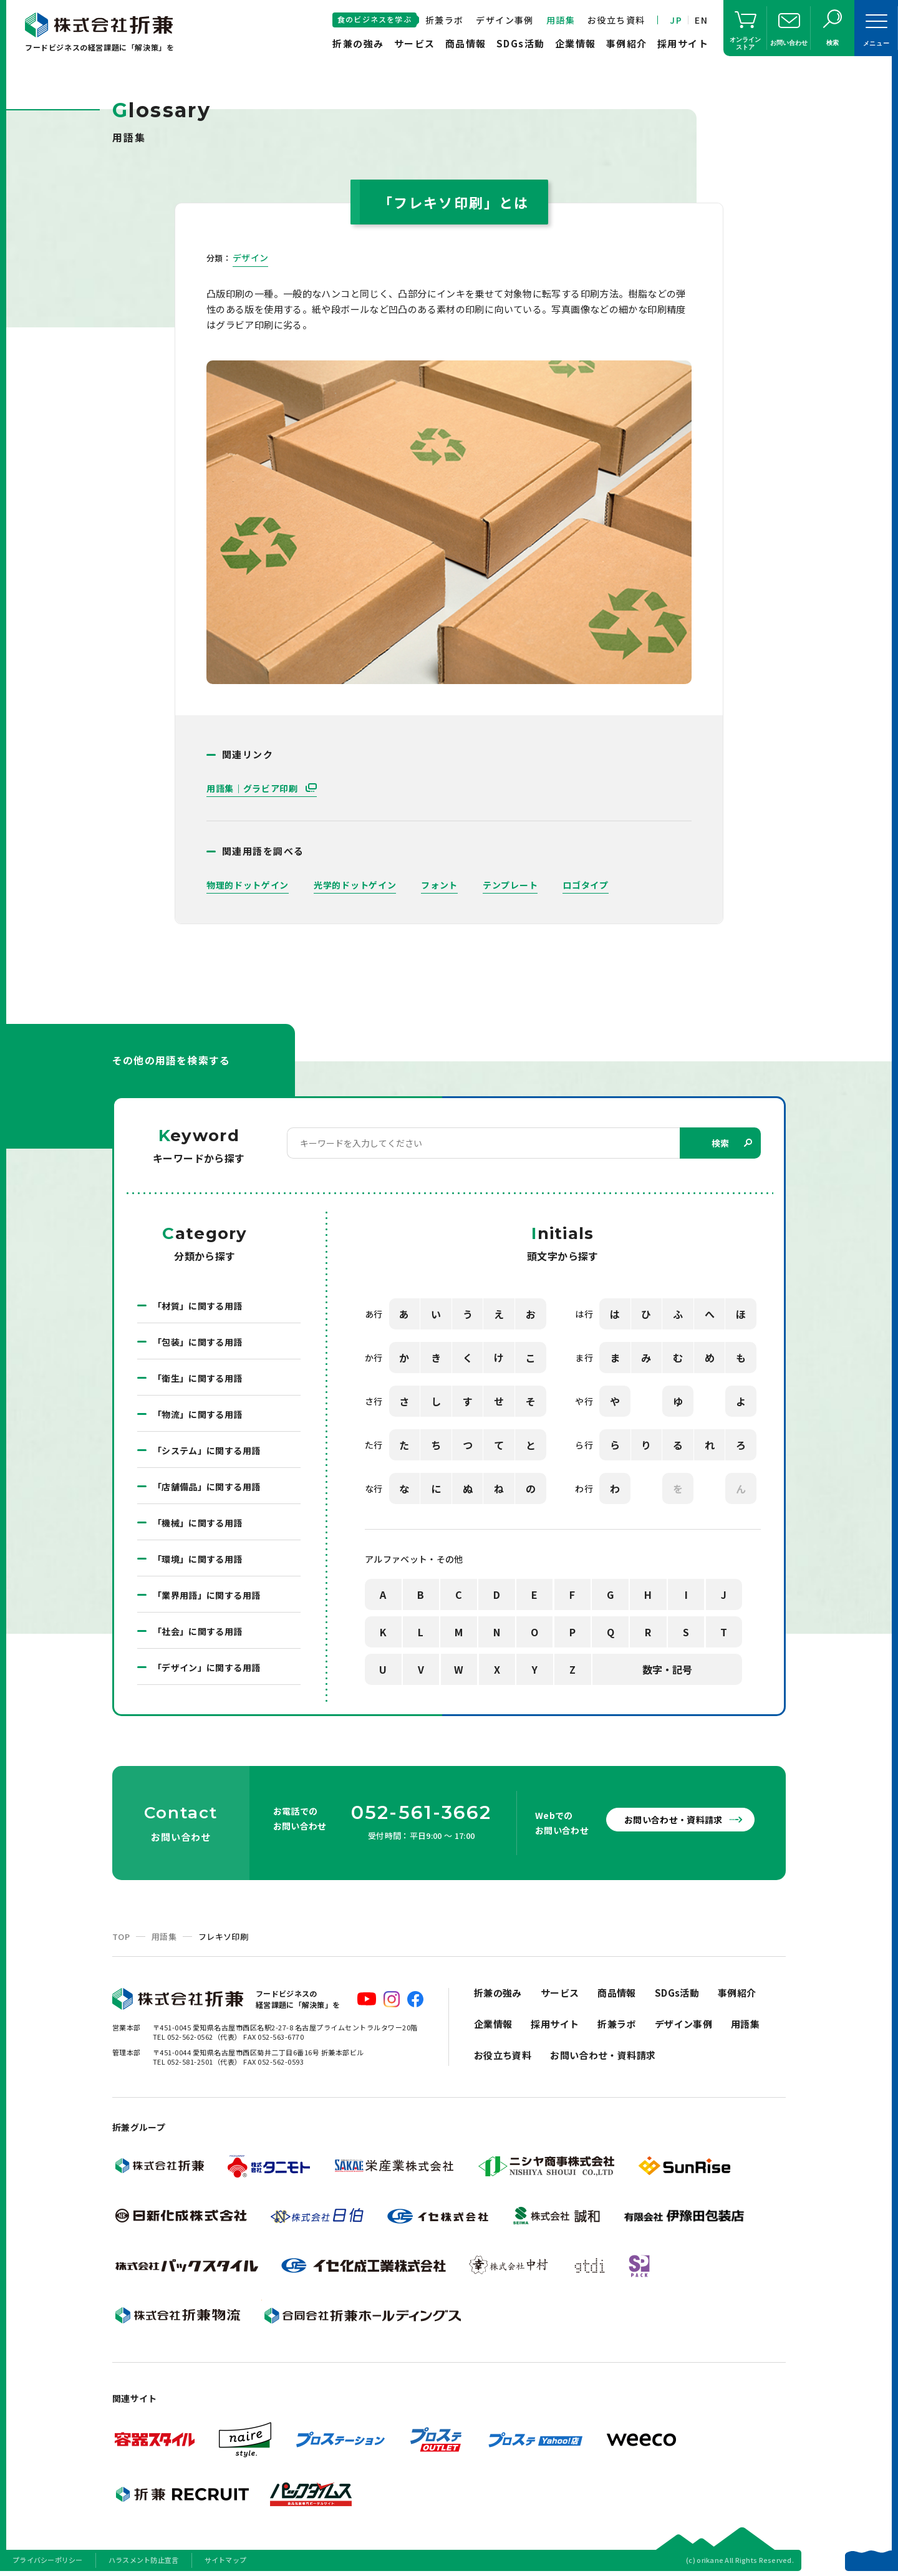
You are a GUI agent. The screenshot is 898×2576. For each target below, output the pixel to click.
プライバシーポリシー (47, 2560)
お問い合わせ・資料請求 (673, 1819)
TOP (121, 1936)
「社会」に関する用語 (198, 1631)
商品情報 (465, 43)
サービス (414, 43)
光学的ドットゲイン (355, 885)
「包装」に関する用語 (198, 1342)
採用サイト (683, 43)
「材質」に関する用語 (198, 1306)
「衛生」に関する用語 (198, 1378)
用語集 (560, 20)
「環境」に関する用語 (198, 1559)
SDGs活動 (520, 43)
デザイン (250, 257)
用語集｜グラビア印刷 (253, 788)
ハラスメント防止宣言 (144, 2560)
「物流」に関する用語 (198, 1414)
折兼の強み (358, 43)
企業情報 (575, 43)
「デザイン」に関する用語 (206, 1667)
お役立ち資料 (616, 20)
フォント (439, 885)
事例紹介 (626, 43)
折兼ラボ (444, 20)
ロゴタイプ (585, 885)
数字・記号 (667, 1669)
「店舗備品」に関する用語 (206, 1486)
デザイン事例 (504, 20)
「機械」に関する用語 (198, 1523)
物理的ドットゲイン (247, 885)
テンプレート (510, 885)
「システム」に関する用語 (206, 1450)
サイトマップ (226, 2560)
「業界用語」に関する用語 (206, 1595)
